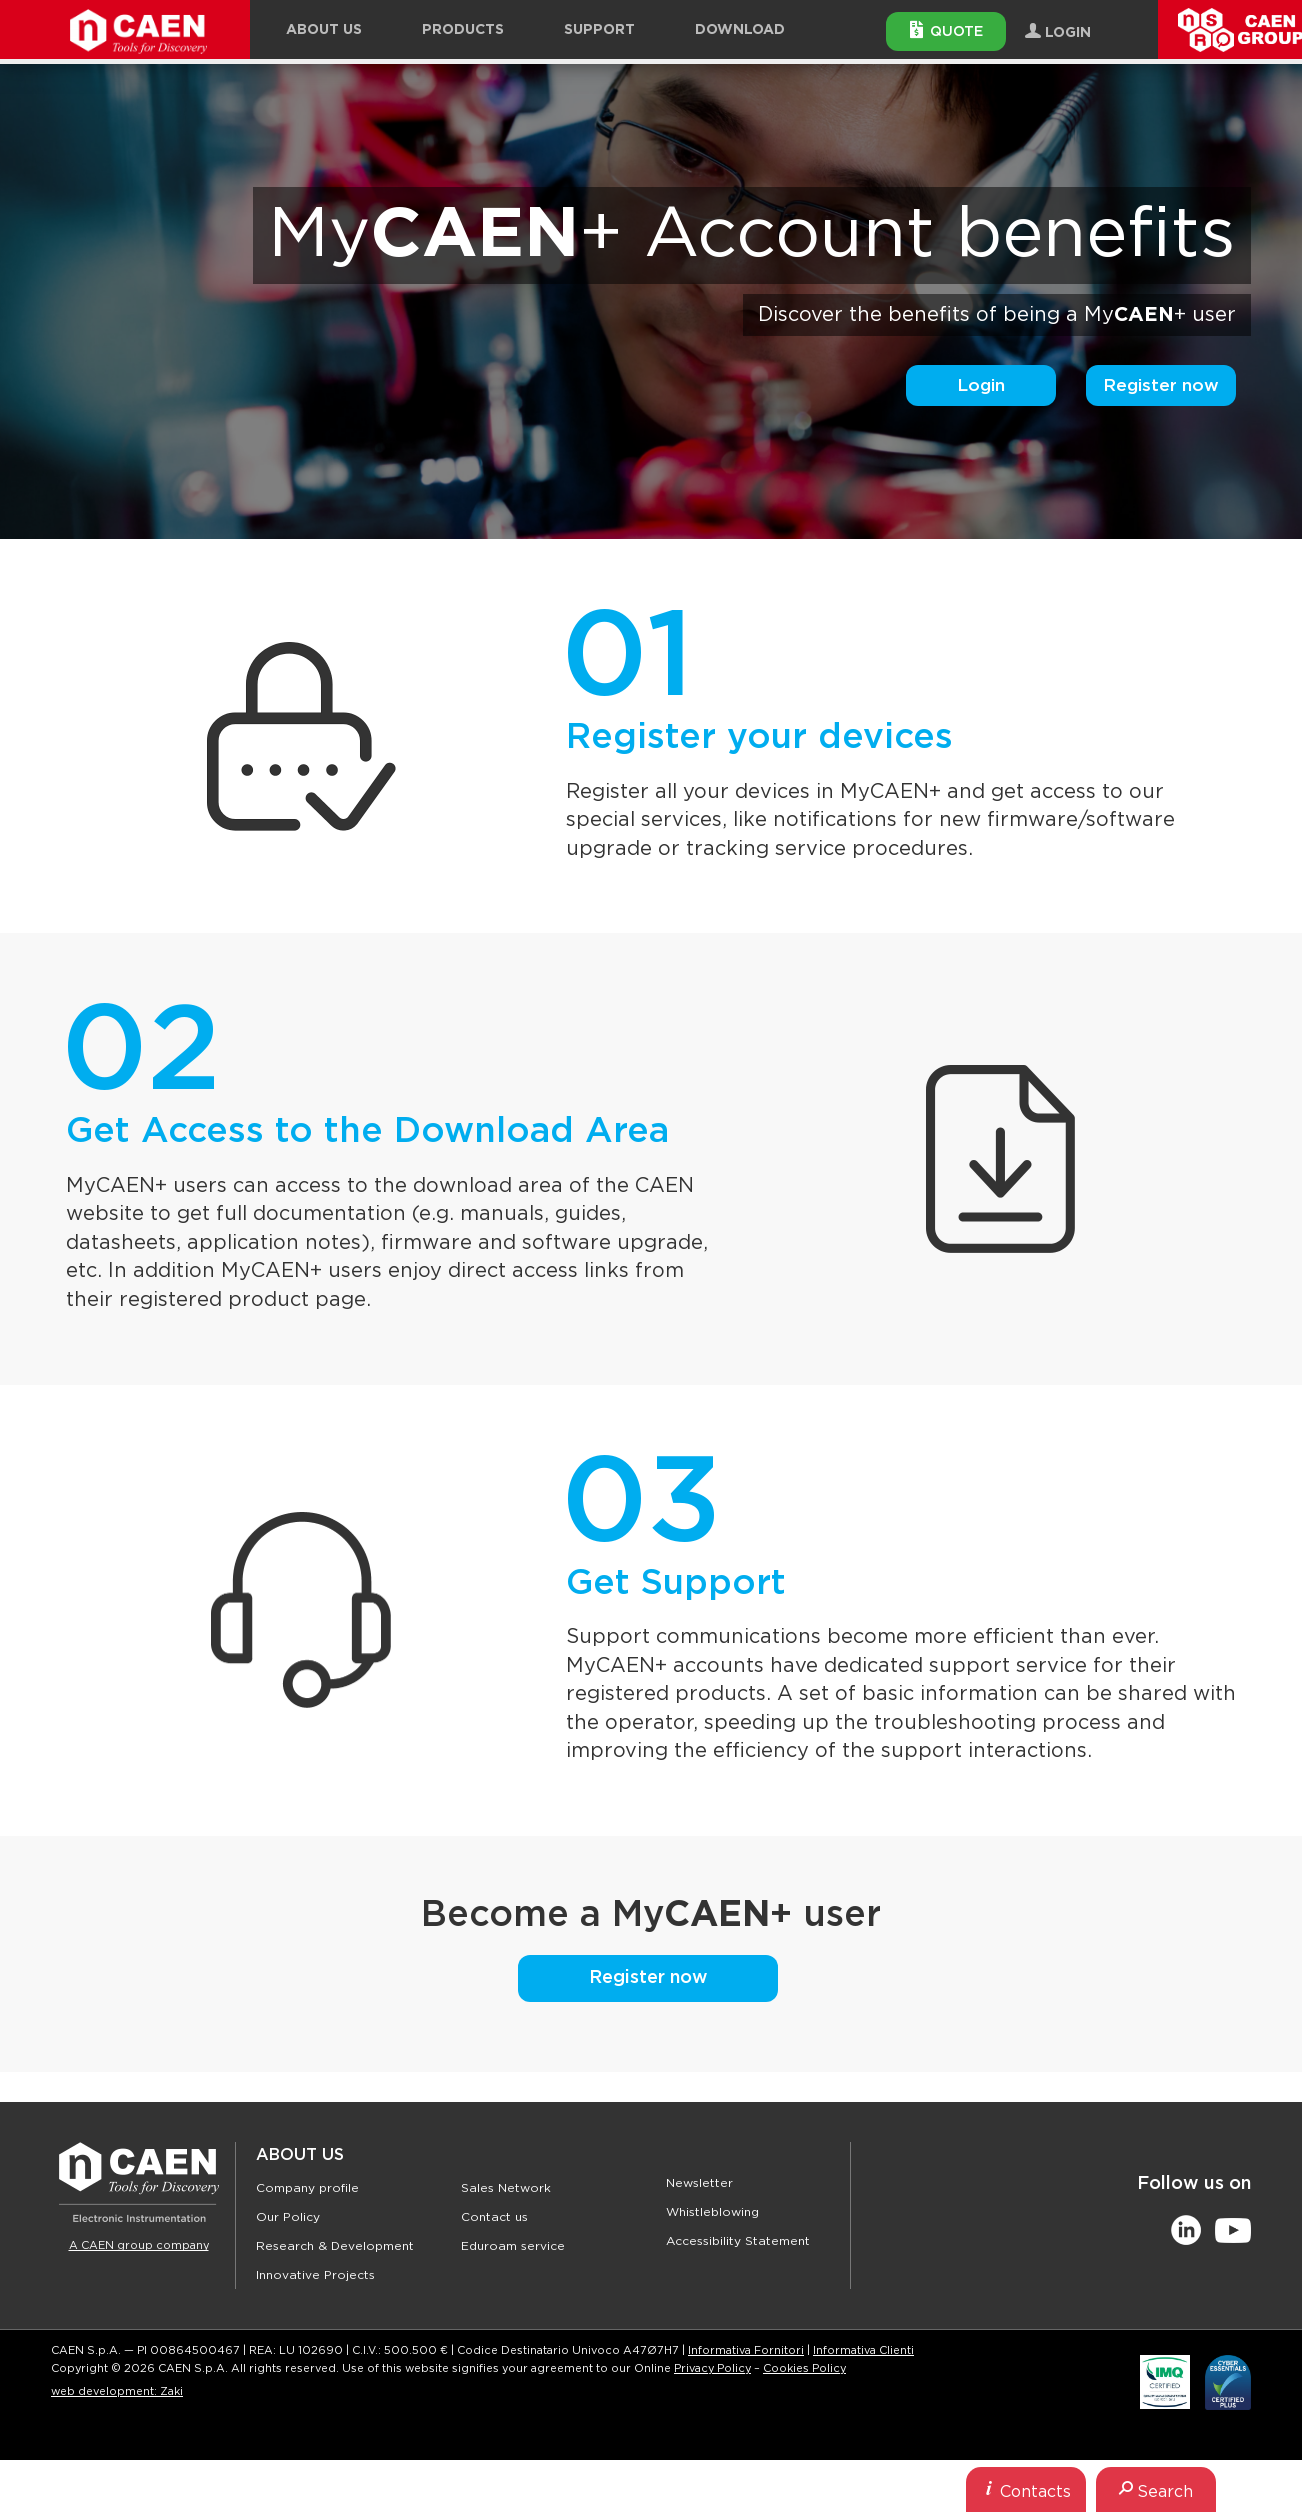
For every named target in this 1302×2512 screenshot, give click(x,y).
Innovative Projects (315, 2275)
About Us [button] (324, 30)
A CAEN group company (139, 2245)
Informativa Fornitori (746, 2350)
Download (740, 30)
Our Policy (288, 2217)
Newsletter (699, 2183)
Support (599, 30)
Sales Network (506, 2188)
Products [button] (463, 30)
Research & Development (335, 2246)
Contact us (494, 2217)
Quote (946, 30)
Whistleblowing (712, 2212)
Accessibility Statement (738, 2241)
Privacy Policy (712, 2368)
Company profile (307, 2188)
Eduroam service (513, 2246)
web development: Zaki (117, 2391)
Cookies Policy (804, 2368)
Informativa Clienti (863, 2350)
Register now (1161, 385)
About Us (300, 2155)
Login (981, 385)
